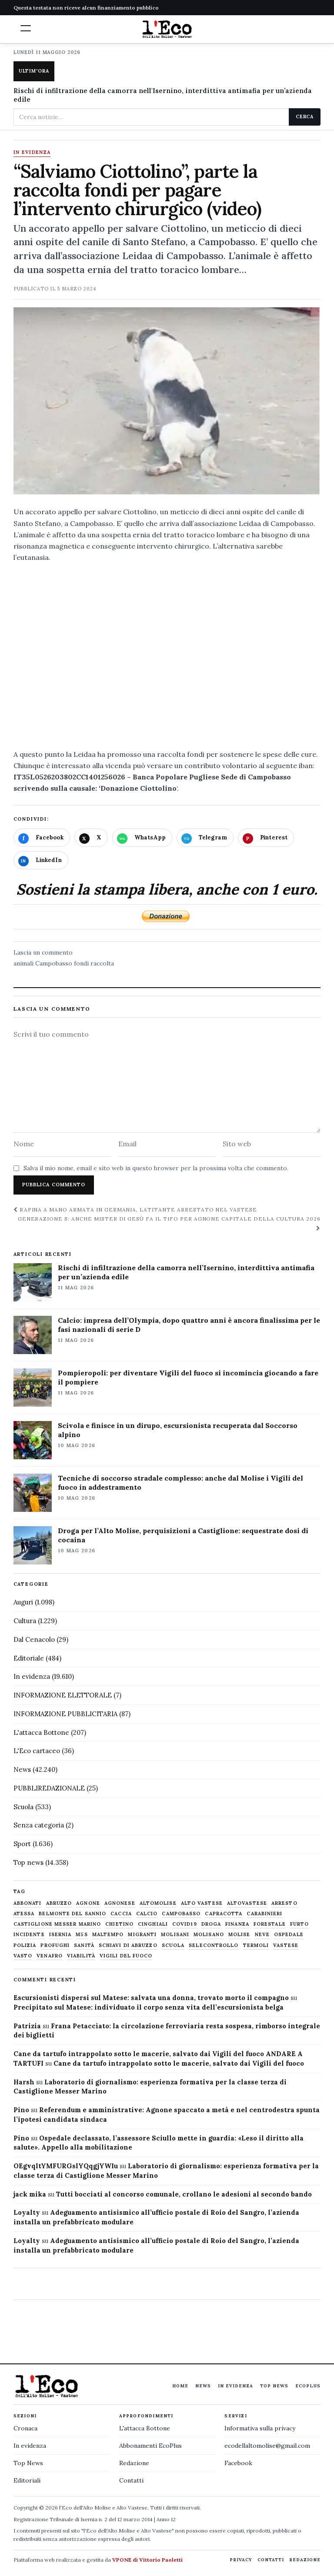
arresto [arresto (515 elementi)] (284, 1903)
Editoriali (26, 2480)
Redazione (134, 2463)
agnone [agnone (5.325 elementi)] (88, 1903)
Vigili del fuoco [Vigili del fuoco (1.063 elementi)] (126, 1956)
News (22, 1769)
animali (23, 963)
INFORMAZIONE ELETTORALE (62, 1695)
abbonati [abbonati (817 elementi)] (27, 1903)
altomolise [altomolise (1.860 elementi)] (158, 1903)
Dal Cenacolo (34, 1639)
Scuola (23, 1807)
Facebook (238, 2463)
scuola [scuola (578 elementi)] (173, 1945)
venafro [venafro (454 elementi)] (50, 1956)
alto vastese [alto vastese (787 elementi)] (202, 1903)
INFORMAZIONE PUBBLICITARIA (65, 1714)
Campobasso (53, 963)
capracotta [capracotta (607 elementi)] (223, 1914)
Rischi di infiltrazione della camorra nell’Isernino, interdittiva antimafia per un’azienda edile (186, 1272)
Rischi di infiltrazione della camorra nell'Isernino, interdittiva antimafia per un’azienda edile (162, 95)
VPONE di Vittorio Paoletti (147, 2559)
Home (180, 2386)
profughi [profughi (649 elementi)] (55, 1945)
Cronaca (25, 2428)
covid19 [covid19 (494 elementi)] (184, 1924)
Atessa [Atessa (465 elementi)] (24, 1914)
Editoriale (28, 1658)
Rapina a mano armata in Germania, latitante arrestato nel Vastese (135, 1209)
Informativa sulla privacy (259, 2428)
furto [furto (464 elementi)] (299, 1924)
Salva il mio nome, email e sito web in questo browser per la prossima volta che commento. (155, 1168)
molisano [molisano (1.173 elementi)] (209, 1934)
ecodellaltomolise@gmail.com (267, 2446)
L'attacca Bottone (41, 1732)
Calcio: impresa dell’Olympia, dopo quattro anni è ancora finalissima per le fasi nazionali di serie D (189, 1325)
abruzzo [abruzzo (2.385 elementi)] (59, 1903)
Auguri (23, 1602)
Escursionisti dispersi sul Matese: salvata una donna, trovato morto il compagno (151, 1998)
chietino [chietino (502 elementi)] (119, 1924)
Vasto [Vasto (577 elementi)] (23, 1956)
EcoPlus (308, 2386)
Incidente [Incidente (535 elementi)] (29, 1934)
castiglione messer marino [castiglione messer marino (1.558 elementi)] (57, 1924)
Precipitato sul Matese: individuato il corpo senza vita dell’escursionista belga (148, 2007)
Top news (28, 1862)
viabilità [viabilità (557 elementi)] (81, 1956)
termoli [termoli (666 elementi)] (256, 1945)
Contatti (131, 2480)
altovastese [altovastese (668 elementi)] (247, 1903)
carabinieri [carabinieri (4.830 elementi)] (264, 1914)
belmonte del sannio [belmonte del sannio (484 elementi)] (72, 1914)
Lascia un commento (43, 952)
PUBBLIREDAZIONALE (49, 1788)
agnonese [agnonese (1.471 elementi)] (119, 1903)
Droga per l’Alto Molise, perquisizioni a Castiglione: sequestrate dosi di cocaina (183, 1535)
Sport (22, 1844)
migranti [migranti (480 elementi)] (142, 1934)
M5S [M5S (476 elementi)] (81, 1934)
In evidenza (32, 152)
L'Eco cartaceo (36, 1751)
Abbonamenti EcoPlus (150, 2446)
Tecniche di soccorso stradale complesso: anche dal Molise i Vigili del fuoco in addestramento (180, 1482)
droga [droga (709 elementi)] (211, 1924)
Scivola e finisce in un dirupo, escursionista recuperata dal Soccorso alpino (177, 1430)
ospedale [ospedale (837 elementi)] (289, 1934)
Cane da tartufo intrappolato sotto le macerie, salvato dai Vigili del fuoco (178, 2063)
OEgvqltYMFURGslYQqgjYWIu (65, 2166)
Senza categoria (38, 1825)
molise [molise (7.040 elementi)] (239, 1934)
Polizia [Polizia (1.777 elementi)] (25, 1945)
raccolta (102, 963)
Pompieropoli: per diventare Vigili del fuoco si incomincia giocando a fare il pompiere (188, 1377)
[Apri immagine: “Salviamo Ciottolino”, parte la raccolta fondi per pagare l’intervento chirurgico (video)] (167, 401)
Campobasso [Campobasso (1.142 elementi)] (181, 1914)
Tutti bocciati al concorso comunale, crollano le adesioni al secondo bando (184, 2194)
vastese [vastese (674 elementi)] (285, 1945)
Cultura (24, 1621)
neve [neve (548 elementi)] (262, 1934)
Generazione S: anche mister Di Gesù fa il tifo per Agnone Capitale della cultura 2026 (169, 1223)
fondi (81, 963)
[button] (26, 28)
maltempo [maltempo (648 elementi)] (108, 1934)
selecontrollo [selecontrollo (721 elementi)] (213, 1945)
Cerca (305, 116)
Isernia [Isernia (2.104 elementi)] (60, 1934)
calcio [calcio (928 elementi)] (147, 1914)
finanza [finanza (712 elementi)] (237, 1924)
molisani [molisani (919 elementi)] (175, 1934)
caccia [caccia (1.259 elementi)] (121, 1914)
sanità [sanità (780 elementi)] (84, 1945)
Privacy (241, 2560)
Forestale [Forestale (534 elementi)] (270, 1924)
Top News (274, 2386)
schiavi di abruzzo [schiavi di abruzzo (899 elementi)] (128, 1945)
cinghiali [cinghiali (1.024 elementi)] (153, 1924)
